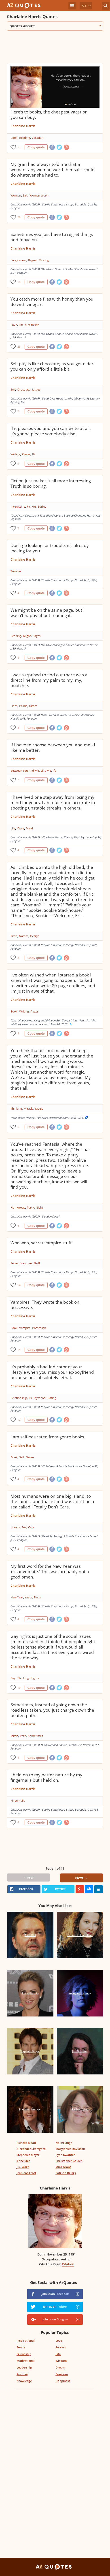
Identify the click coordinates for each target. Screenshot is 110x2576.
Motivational (26, 2361)
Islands (15, 1527)
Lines (14, 706)
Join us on (55, 2294)
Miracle (28, 1108)
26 (19, 217)
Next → (81, 1877)
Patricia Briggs (65, 2173)
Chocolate (23, 389)
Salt (25, 195)
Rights (35, 1678)
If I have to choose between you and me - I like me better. (53, 747)
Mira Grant (63, 2167)
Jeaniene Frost (26, 2173)
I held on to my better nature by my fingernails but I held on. (46, 1777)
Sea (24, 1527)
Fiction (31, 506)
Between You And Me (25, 771)
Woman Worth (39, 195)
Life (21, 325)
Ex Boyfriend (37, 1398)
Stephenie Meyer (28, 2155)
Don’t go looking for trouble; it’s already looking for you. (50, 548)
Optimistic (32, 325)
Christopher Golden (68, 2161)
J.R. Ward (23, 2167)
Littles (36, 389)
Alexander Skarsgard (31, 2149)
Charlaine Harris (23, 126)
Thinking (16, 1108)
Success (60, 2347)
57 (19, 147)
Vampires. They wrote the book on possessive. (45, 1304)
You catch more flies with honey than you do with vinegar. (52, 301)
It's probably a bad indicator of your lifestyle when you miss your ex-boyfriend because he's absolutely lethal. (52, 1372)
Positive (22, 2374)
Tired (14, 936)
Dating (51, 1398)
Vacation (37, 138)
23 (19, 346)
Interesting (18, 506)
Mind (29, 828)
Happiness (62, 2381)
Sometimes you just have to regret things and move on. (52, 237)
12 (19, 1420)
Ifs (33, 454)
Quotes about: (55, 26)
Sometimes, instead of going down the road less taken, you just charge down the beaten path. (52, 1710)
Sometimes (35, 1736)
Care (31, 1527)
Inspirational (26, 2341)
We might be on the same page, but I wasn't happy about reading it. (48, 612)
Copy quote (36, 147)
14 (19, 282)
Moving (44, 260)
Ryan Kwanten (65, 2155)
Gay (13, 1678)
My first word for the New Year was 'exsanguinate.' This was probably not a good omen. (50, 1572)
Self (13, 389)
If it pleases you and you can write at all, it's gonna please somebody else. (51, 431)
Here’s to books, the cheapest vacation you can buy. (49, 114)
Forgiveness (18, 260)
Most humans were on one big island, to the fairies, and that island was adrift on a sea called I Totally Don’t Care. (52, 1501)
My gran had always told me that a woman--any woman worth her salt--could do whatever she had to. (53, 170)
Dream (60, 2367)
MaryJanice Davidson (70, 2149)
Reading (24, 138)
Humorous (18, 1207)
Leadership (24, 2367)
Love (14, 325)
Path (23, 1736)
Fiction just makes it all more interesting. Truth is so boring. (51, 483)
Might (27, 636)
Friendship (24, 2354)
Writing (15, 454)
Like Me (46, 771)
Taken (14, 1736)
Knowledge (24, 2381)
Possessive (39, 1328)
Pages (36, 636)
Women (16, 195)
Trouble (16, 571)
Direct (33, 706)
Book (14, 138)
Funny (21, 2347)
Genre (30, 1457)
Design (34, 936)
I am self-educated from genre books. (48, 1437)
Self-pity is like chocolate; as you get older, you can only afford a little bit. (53, 366)
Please (26, 454)
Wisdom (61, 2361)
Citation (68, 2264)
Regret (32, 260)
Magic (39, 1108)
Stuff (37, 1263)
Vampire (26, 1263)
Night (39, 1207)
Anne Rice (23, 2161)
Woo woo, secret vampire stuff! (42, 1242)
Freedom (61, 2374)
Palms (23, 706)
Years (20, 828)
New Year (17, 1597)
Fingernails (18, 1801)
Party (30, 1207)
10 (19, 1688)
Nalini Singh (63, 2143)
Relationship (19, 1398)
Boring (42, 506)
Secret (15, 1263)
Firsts (37, 1597)
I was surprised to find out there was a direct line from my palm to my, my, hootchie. (49, 680)
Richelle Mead (26, 2143)
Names (23, 936)
